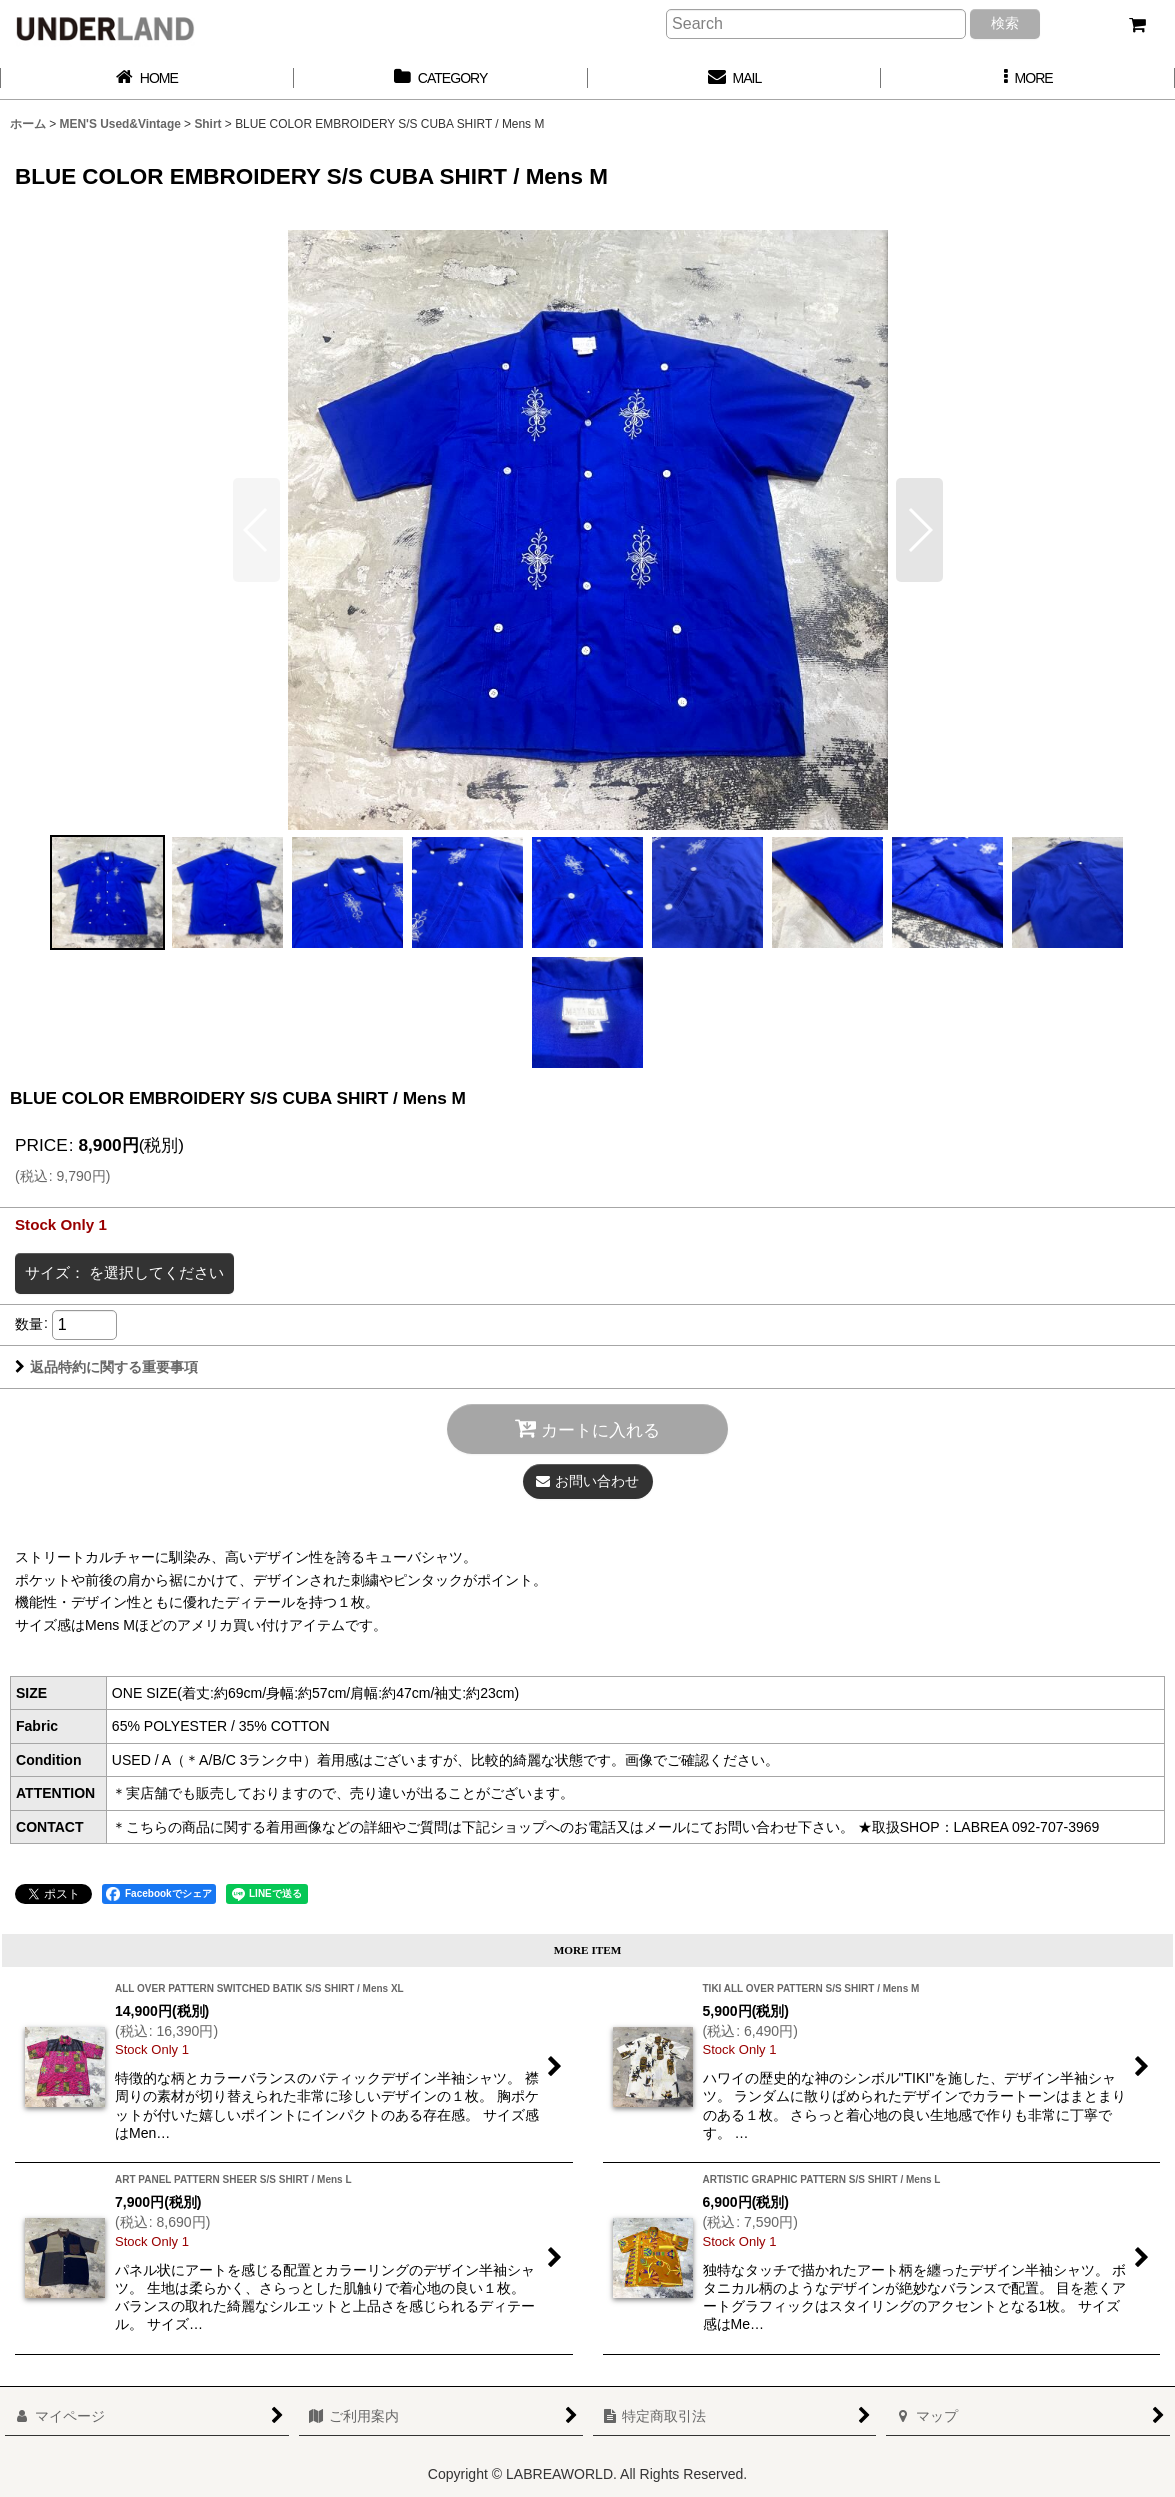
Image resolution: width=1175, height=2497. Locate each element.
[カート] (1137, 25)
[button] (1028, 78)
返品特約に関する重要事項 (106, 1367)
